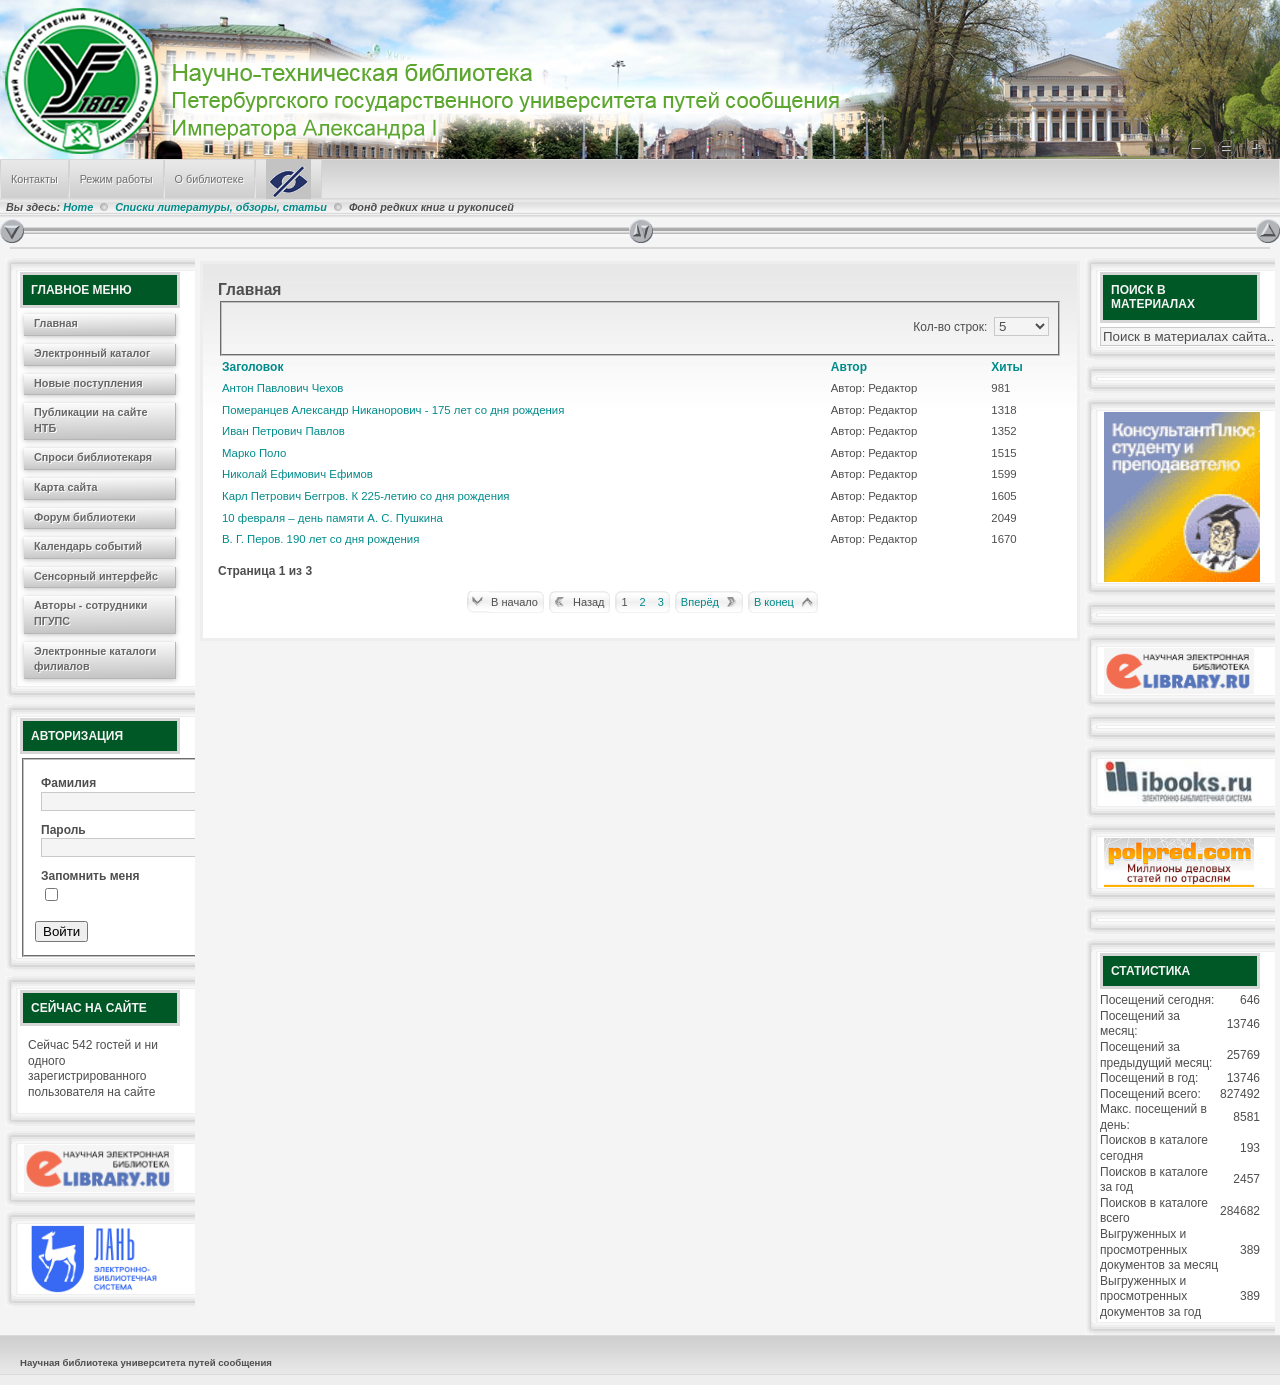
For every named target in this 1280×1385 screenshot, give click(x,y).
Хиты (1007, 367)
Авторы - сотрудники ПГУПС (90, 613)
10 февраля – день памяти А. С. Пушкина (332, 518)
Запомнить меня (90, 876)
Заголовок (252, 367)
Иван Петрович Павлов (283, 431)
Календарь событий (88, 546)
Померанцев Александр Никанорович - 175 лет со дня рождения (393, 410)
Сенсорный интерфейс (96, 576)
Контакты (34, 179)
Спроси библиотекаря (93, 457)
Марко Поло (254, 453)
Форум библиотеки (85, 517)
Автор (849, 367)
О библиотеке (209, 179)
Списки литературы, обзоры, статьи (222, 207)
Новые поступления (88, 383)
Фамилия (68, 783)
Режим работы (116, 179)
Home (78, 207)
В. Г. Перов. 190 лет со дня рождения (320, 539)
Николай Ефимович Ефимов (297, 474)
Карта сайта (66, 487)
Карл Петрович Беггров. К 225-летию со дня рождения (366, 496)
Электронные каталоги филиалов (95, 659)
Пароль (63, 830)
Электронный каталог (92, 353)
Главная (56, 323)
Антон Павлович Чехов (282, 388)
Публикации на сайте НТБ (91, 420)
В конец (774, 602)
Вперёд (700, 602)
